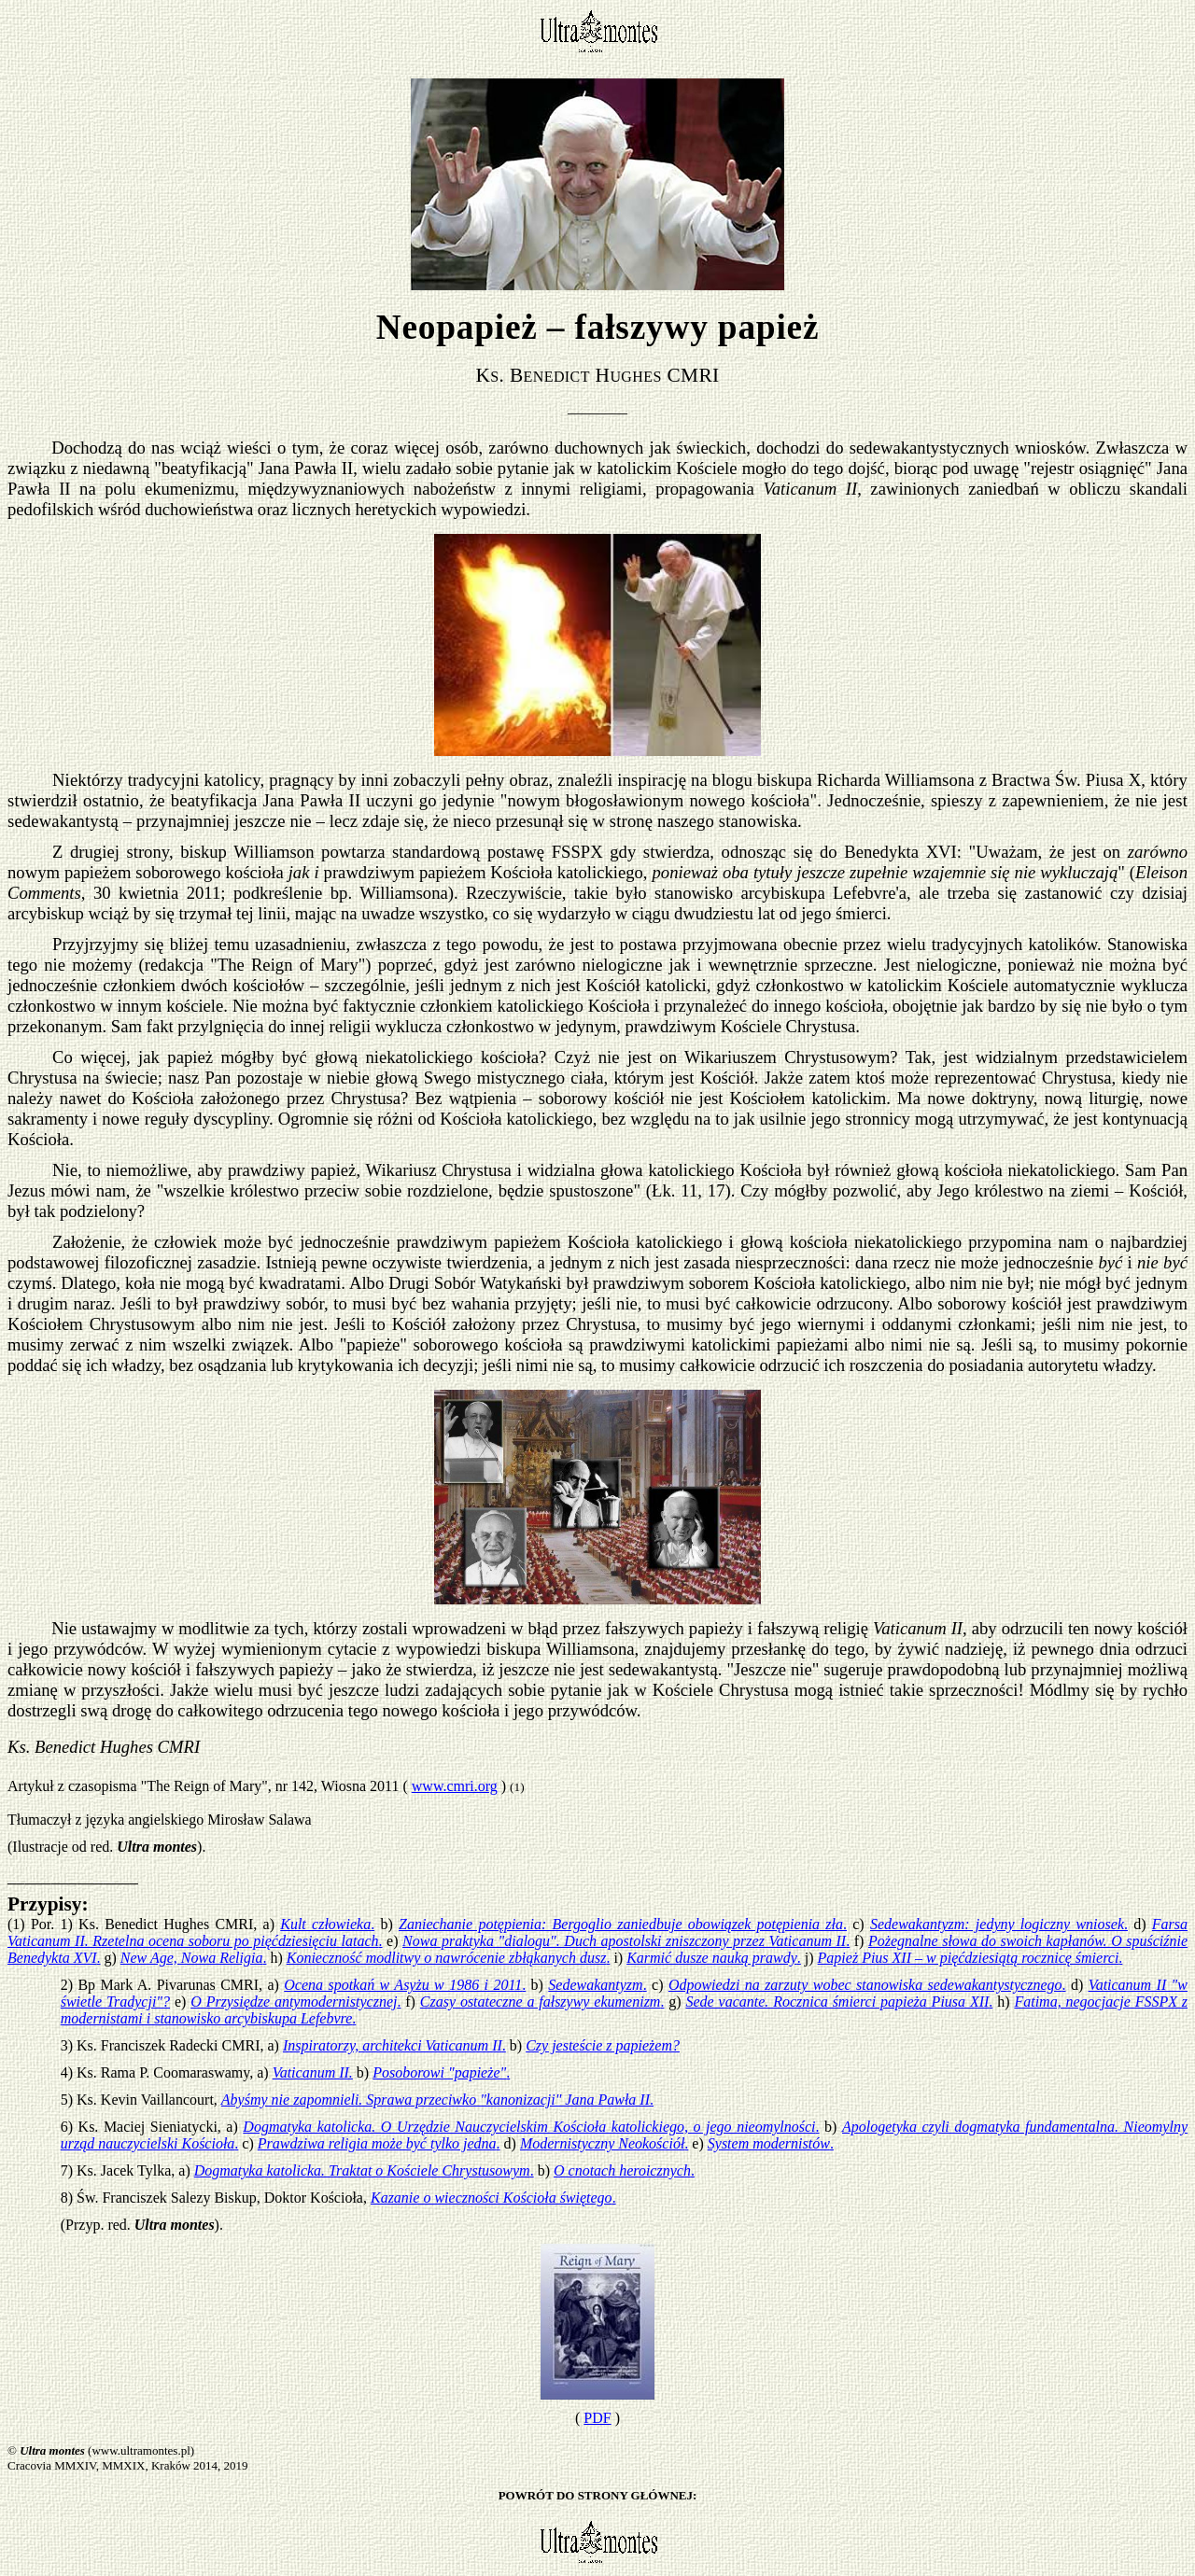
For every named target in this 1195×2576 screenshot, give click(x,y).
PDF (597, 2418)
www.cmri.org (455, 1786)
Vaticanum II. (313, 2072)
